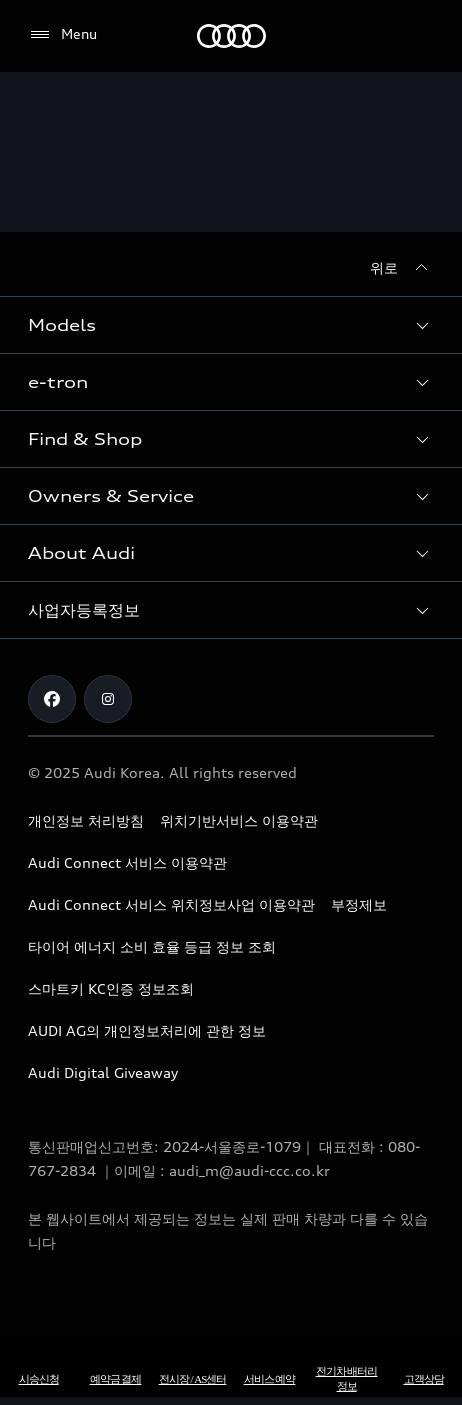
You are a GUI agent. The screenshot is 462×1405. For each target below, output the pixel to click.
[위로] (402, 268)
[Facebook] (52, 699)
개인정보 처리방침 (86, 820)
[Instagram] (108, 699)
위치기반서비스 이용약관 (239, 820)
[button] (231, 325)
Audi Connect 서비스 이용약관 (127, 862)
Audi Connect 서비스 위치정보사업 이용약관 (171, 904)
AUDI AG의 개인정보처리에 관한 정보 (147, 1030)
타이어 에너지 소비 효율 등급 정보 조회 (152, 946)
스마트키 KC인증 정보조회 (111, 988)
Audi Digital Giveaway (103, 1072)
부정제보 (359, 904)
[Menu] (62, 35)
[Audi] (231, 36)
